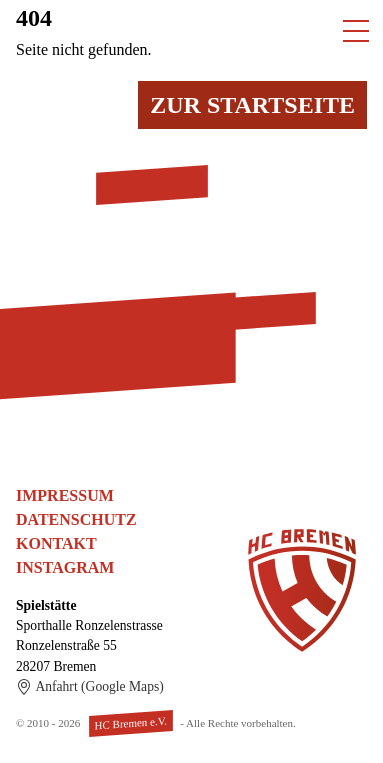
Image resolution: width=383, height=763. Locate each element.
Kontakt (56, 543)
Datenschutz (76, 519)
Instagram (65, 567)
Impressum (65, 495)
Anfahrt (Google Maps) (90, 687)
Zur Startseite (252, 105)
